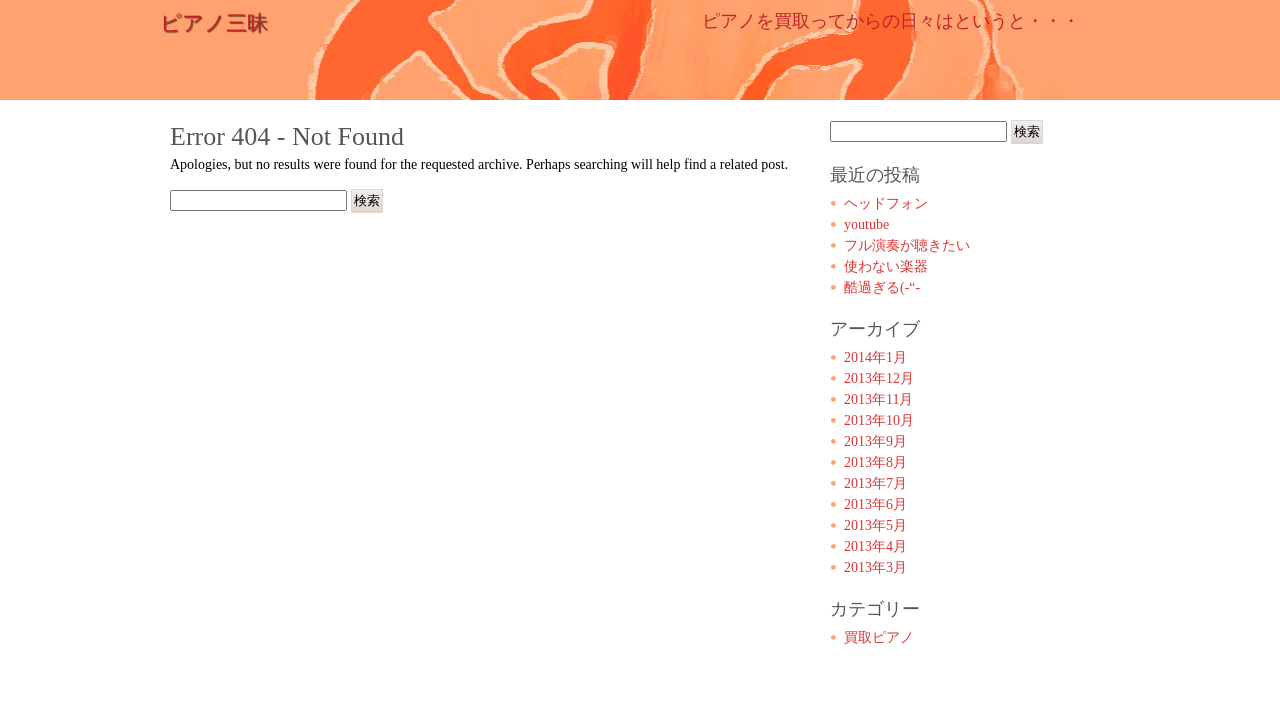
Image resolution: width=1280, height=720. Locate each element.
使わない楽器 (886, 266)
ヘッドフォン (886, 203)
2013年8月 (875, 462)
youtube (866, 224)
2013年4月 (875, 546)
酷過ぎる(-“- (882, 287)
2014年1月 (875, 357)
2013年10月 (879, 420)
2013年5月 (875, 525)
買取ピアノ (879, 637)
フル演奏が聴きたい (907, 245)
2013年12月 (879, 378)
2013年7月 (875, 483)
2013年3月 (875, 567)
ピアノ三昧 (214, 23)
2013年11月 (878, 399)
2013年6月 (875, 504)
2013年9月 (875, 441)
